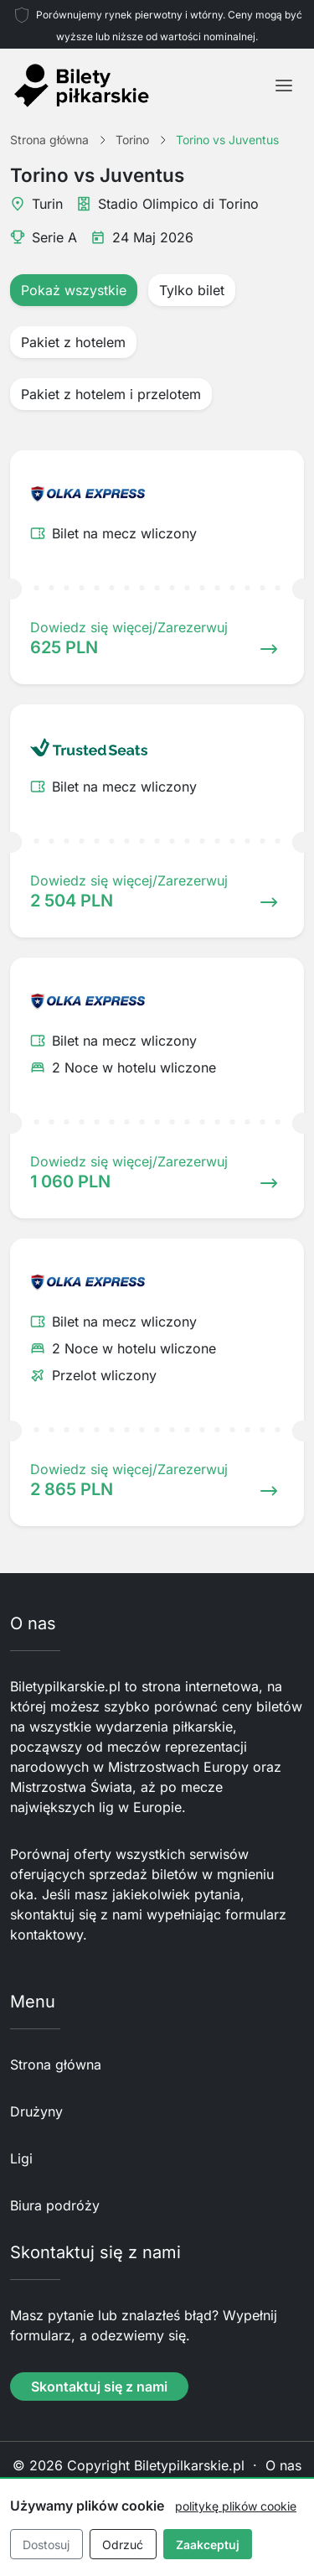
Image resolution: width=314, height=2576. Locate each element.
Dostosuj (46, 2544)
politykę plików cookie (235, 2506)
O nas (283, 2465)
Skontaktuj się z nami (99, 2386)
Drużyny (36, 2111)
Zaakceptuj (207, 2544)
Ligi (21, 2158)
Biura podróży (55, 2205)
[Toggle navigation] (284, 85)
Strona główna (55, 2064)
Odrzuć (122, 2544)
